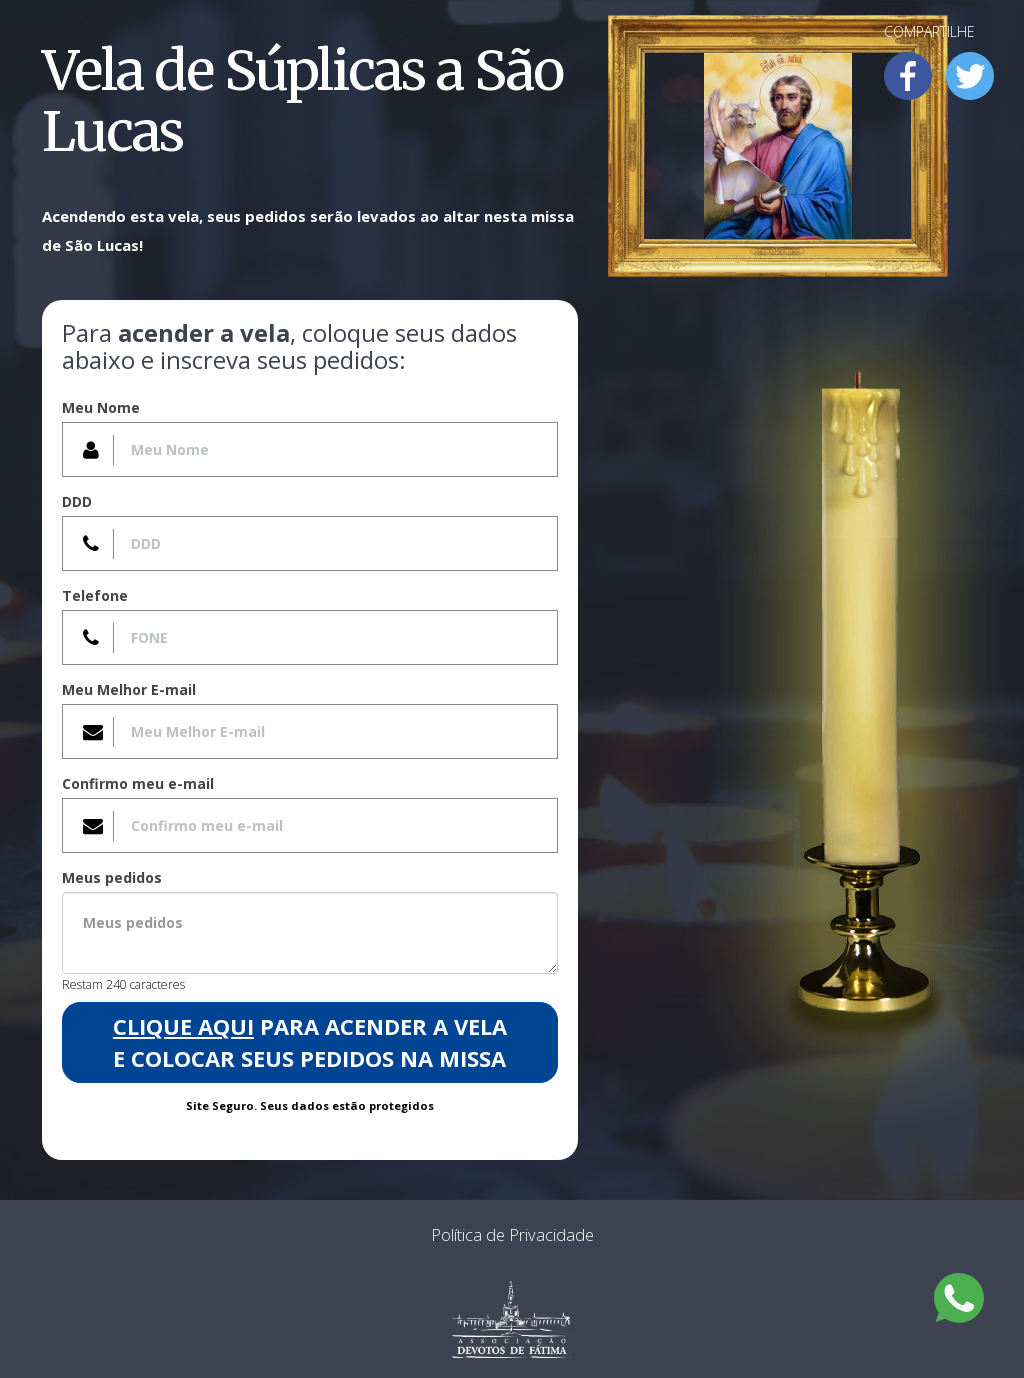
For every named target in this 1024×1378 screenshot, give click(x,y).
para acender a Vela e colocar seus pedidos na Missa (310, 1041)
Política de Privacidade (512, 1234)
